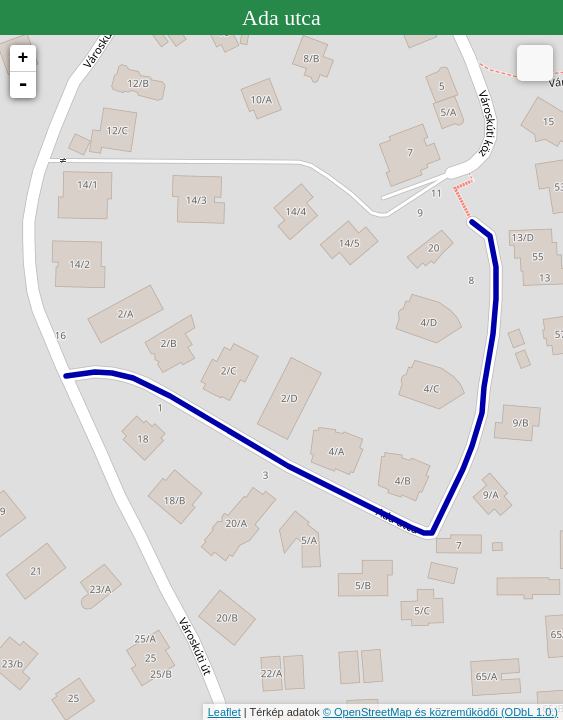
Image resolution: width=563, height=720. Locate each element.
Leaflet (224, 712)
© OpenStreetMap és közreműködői (412, 712)
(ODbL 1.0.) (529, 712)
